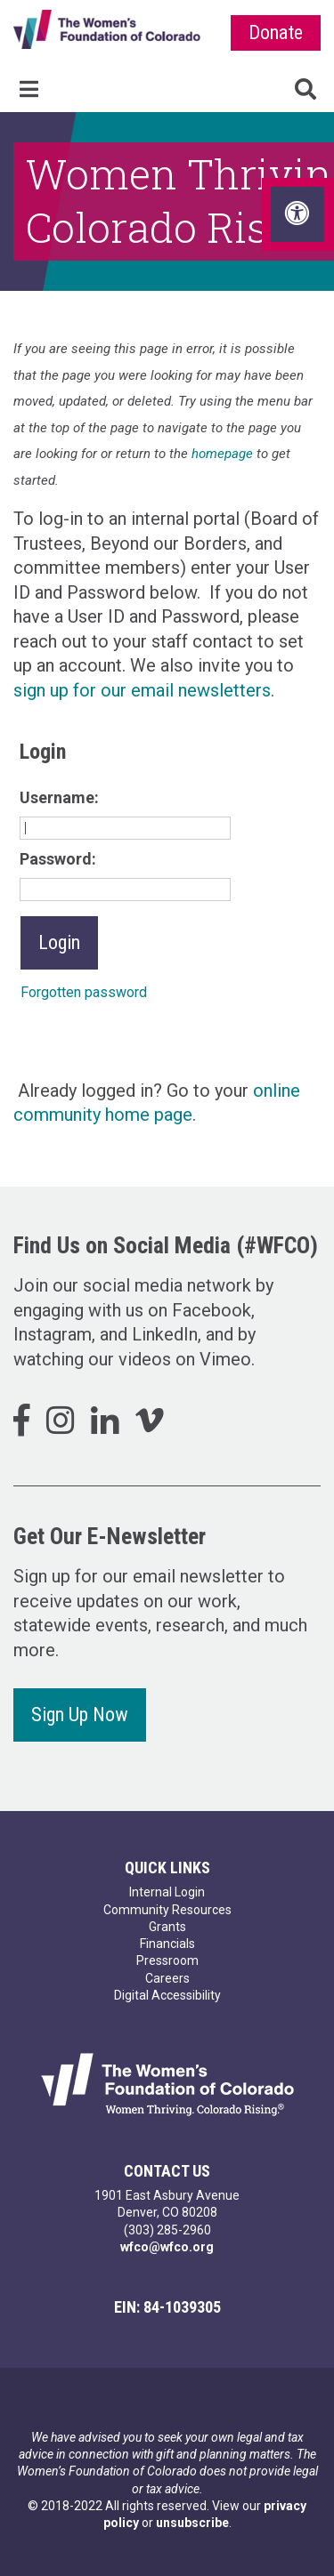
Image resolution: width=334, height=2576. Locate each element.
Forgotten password (83, 992)
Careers (167, 1978)
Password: (58, 858)
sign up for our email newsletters (142, 690)
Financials (167, 1943)
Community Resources (167, 1910)
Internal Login (167, 1892)
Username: (59, 797)
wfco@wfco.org (167, 2247)
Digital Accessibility (167, 1995)
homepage (222, 454)
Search (305, 89)
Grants (167, 1927)
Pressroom (167, 1960)
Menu (29, 89)
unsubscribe (192, 2523)
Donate (275, 32)
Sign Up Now (79, 1714)
